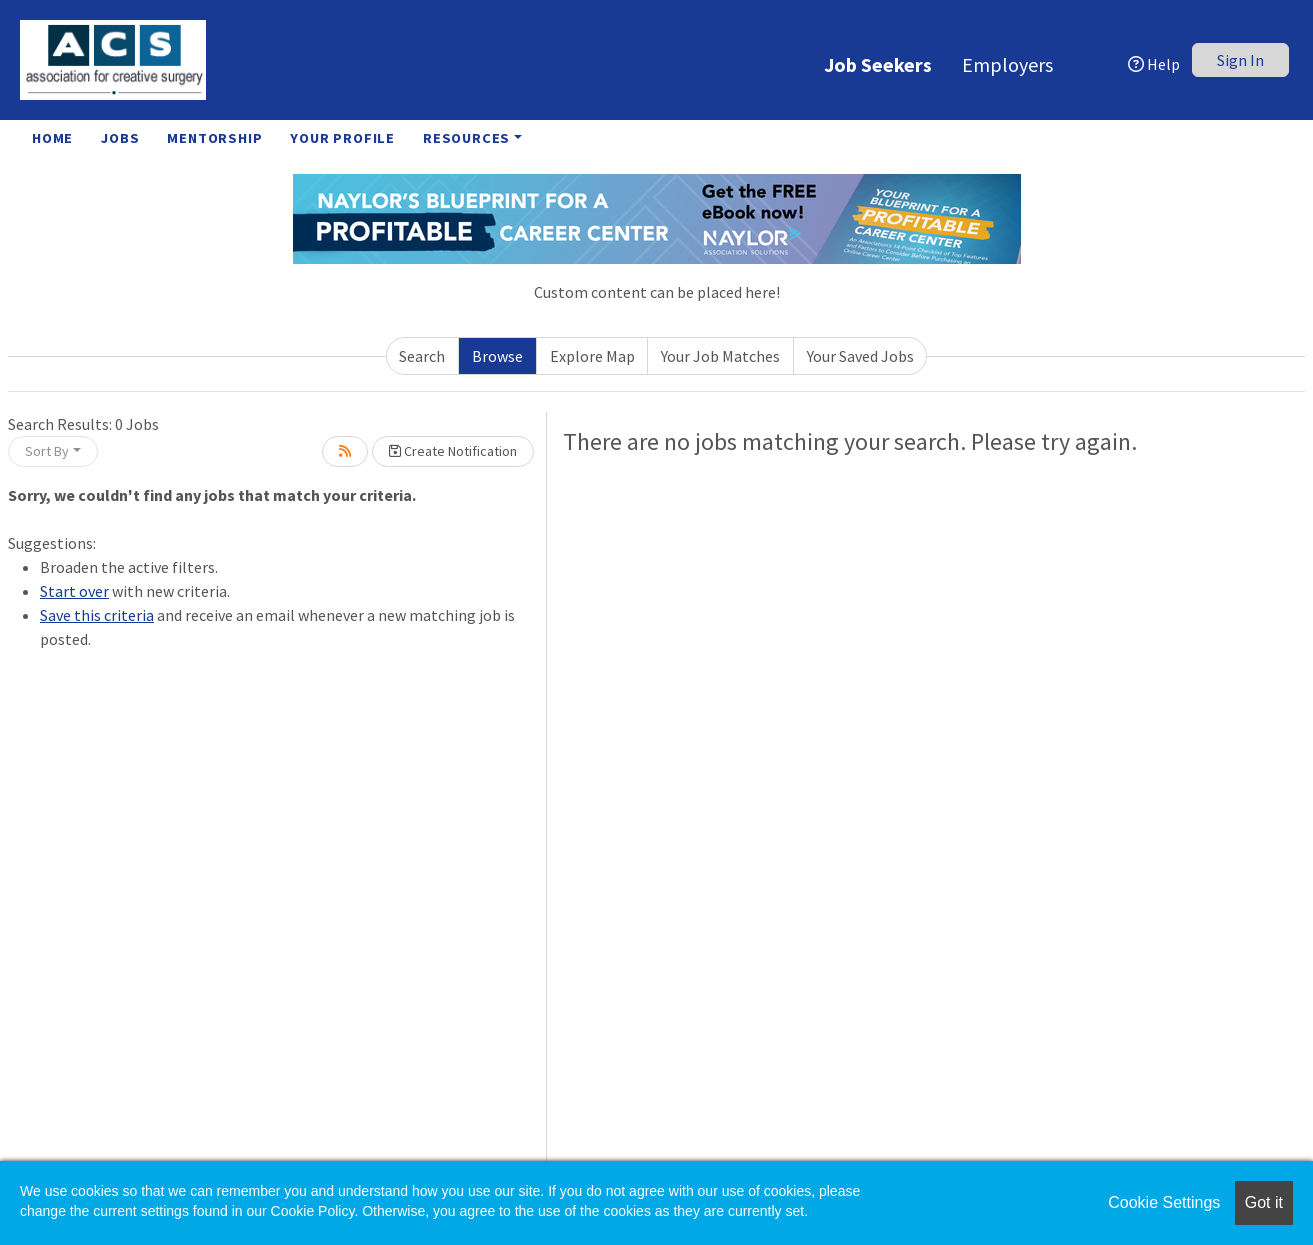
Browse (497, 356)
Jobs (120, 138)
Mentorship (214, 138)
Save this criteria (97, 615)
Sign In (1240, 60)
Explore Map (592, 356)
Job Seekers (878, 64)
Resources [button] (466, 138)
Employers (1007, 64)
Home (52, 138)
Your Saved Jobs (860, 356)
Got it (1264, 1202)
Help (1154, 64)
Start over (74, 591)
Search (422, 356)
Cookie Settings (1164, 1202)
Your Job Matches (720, 356)
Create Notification (453, 451)
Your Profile (342, 138)
